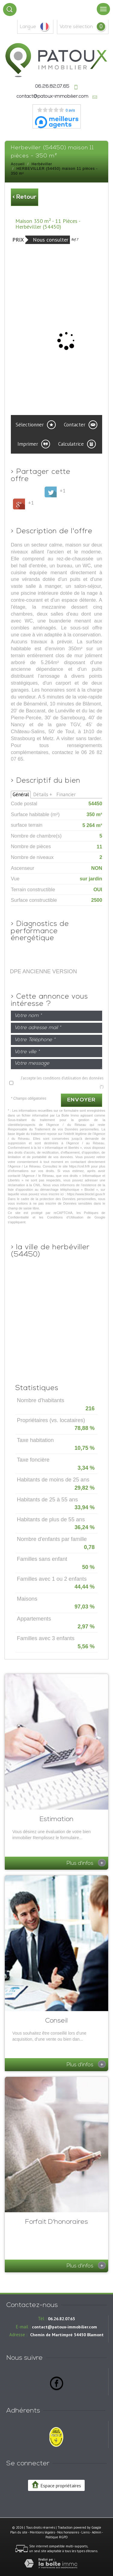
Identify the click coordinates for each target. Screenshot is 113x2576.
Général (21, 794)
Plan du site (18, 2532)
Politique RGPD (57, 2537)
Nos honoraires (68, 2532)
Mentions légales (42, 2532)
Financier (66, 794)
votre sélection (76, 26)
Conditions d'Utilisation (65, 1217)
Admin (96, 2532)
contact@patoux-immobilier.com (52, 96)
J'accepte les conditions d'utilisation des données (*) (62, 1082)
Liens (85, 2532)
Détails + (42, 794)
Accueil (18, 164)
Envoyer (81, 1100)
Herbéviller (42, 164)
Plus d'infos (86, 1862)
